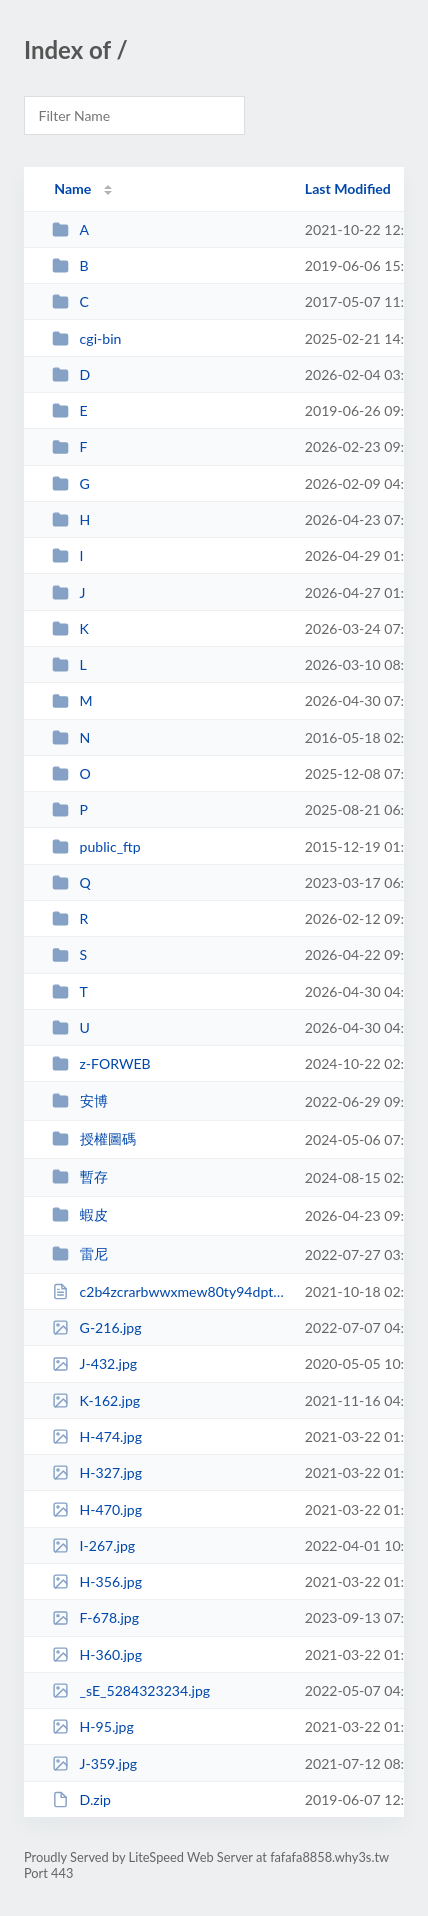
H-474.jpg (97, 1436)
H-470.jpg (97, 1509)
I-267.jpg (93, 1545)
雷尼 (79, 1253)
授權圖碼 (93, 1138)
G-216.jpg (96, 1327)
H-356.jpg (97, 1581)
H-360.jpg (97, 1654)
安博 (79, 1100)
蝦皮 (79, 1214)
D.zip (81, 1799)
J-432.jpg (94, 1363)
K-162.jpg (96, 1400)
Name (72, 188)
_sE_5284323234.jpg (131, 1690)
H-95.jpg (93, 1726)
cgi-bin (86, 338)
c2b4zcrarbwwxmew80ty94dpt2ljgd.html (169, 1291)
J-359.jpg (94, 1763)
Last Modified (348, 188)
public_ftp (96, 846)
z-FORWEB (101, 1063)
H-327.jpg (97, 1472)
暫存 (79, 1176)
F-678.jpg (95, 1617)
